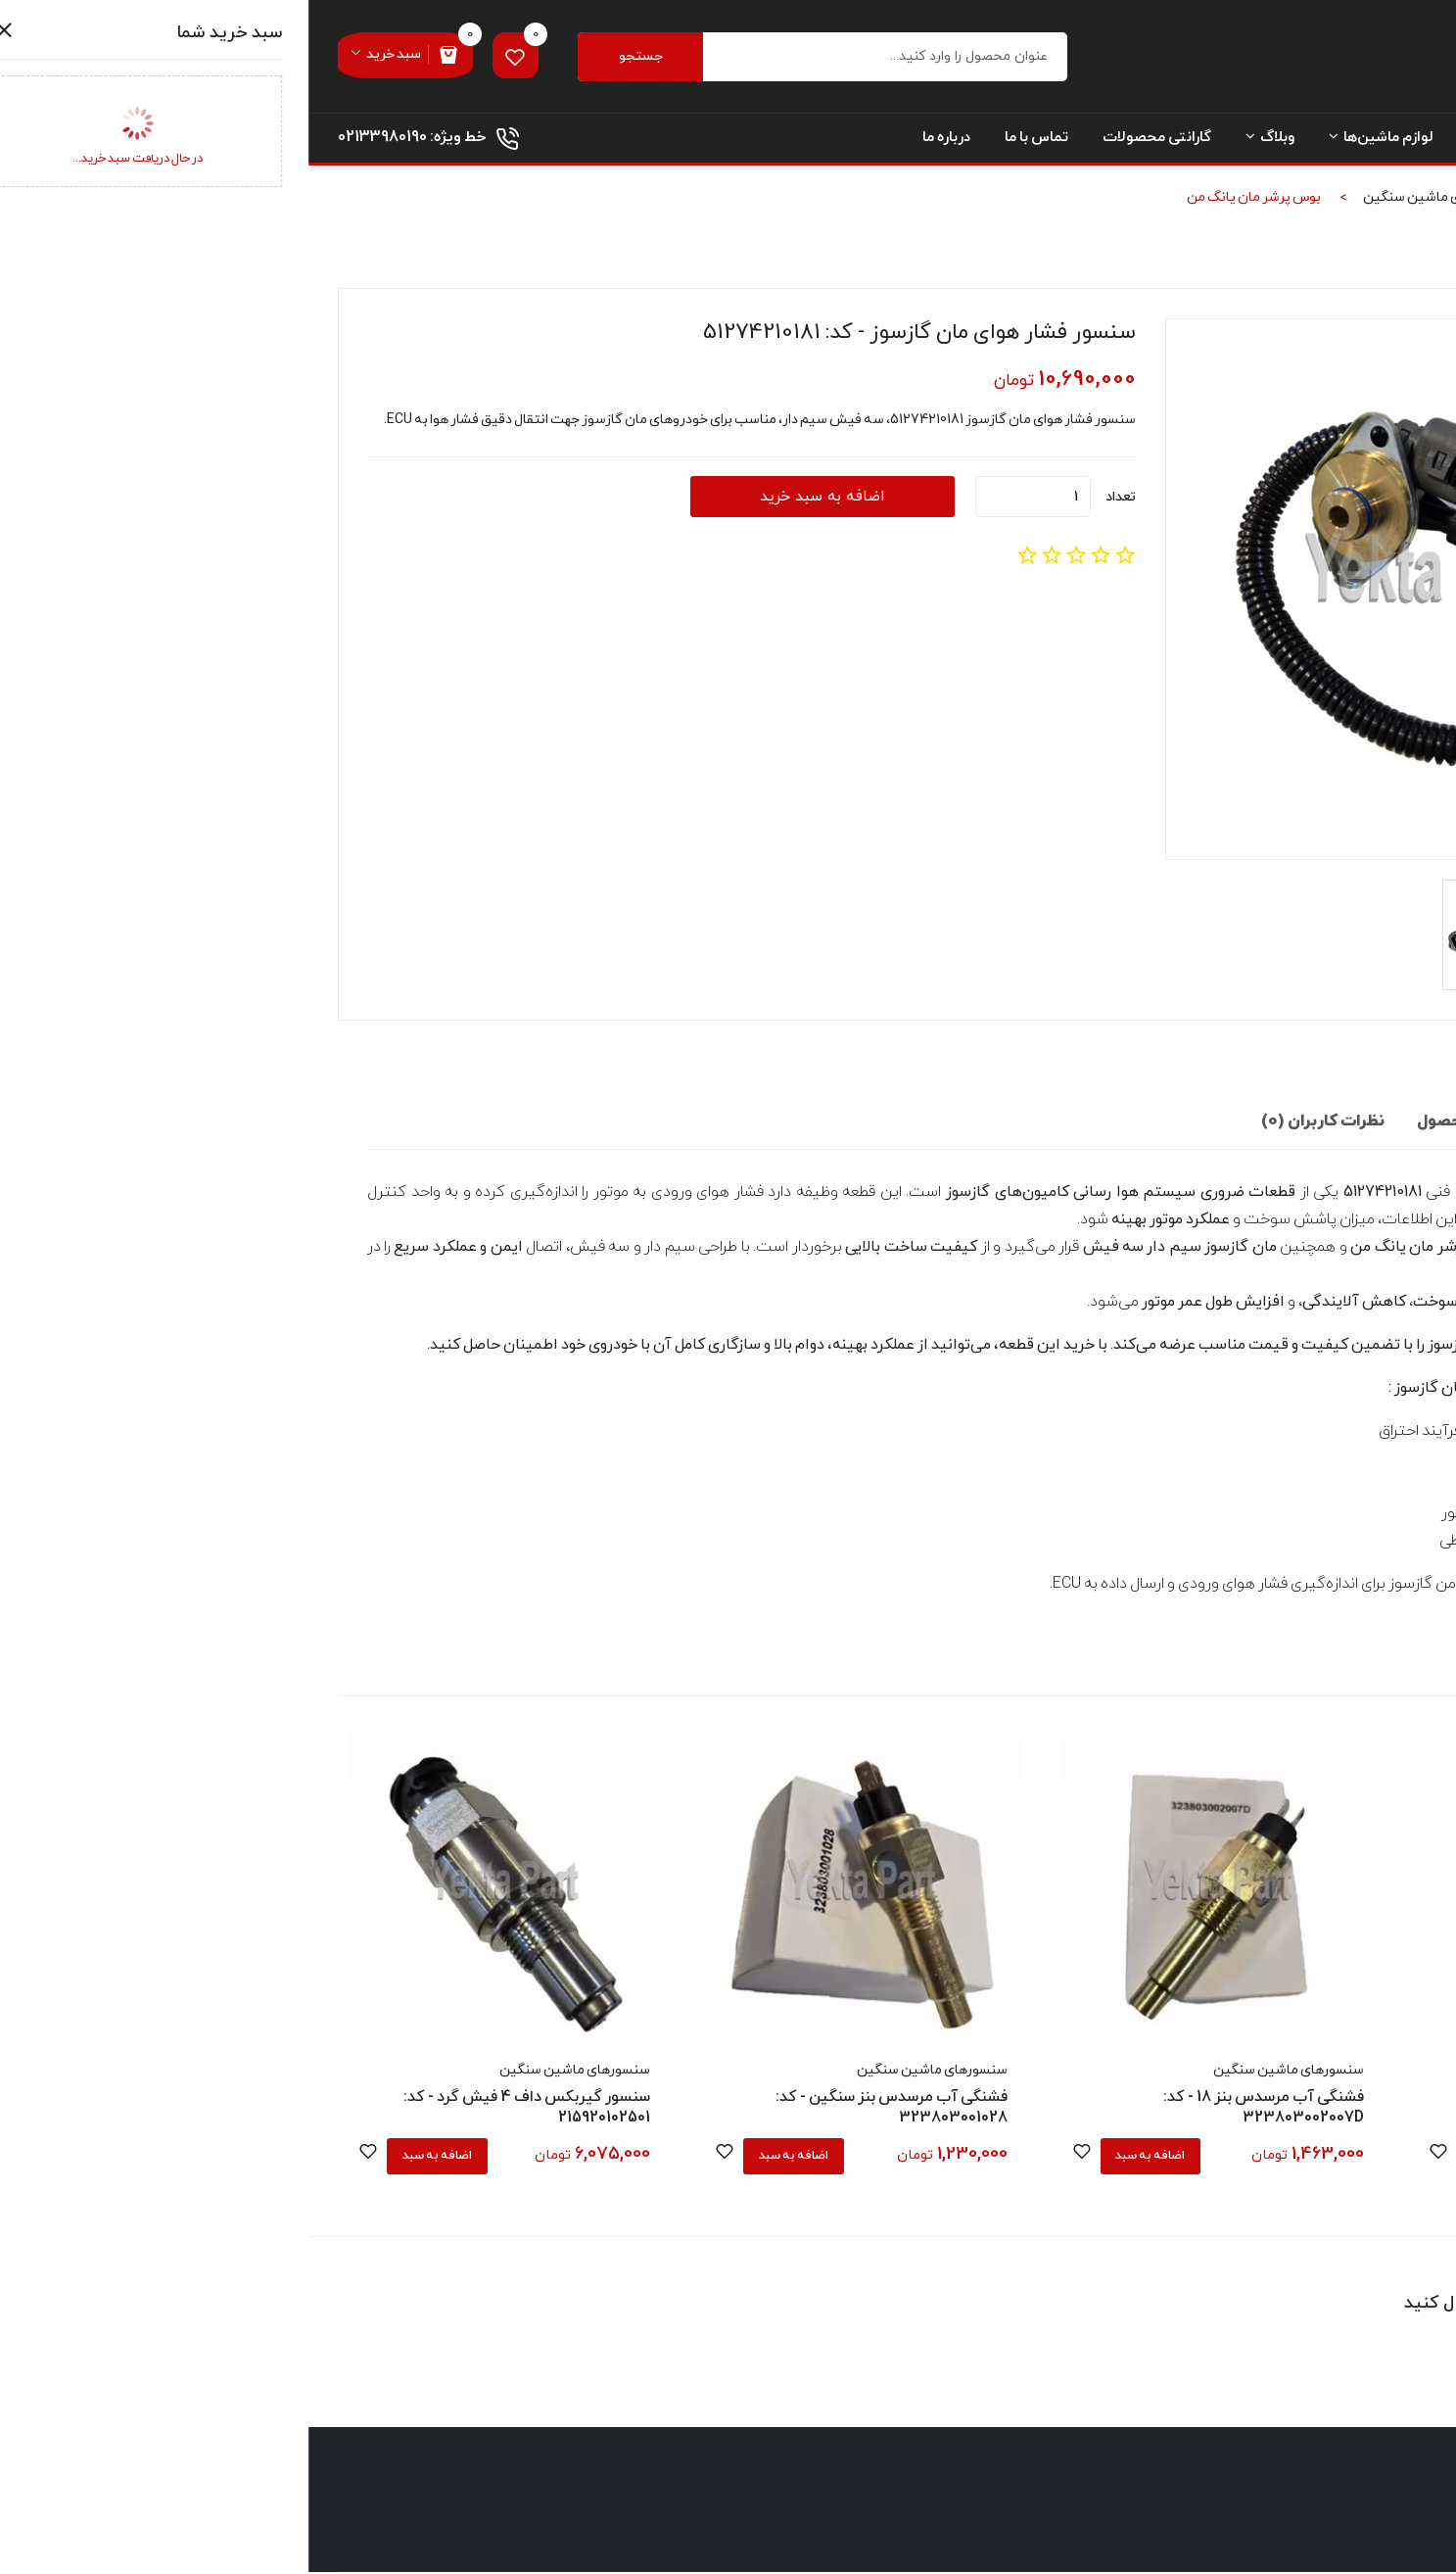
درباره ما (638, 141)
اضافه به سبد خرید (503, 500)
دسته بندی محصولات (1232, 141)
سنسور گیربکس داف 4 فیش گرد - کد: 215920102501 (218, 2108)
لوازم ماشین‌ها (1072, 141)
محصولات (1276, 201)
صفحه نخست (1383, 141)
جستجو (338, 58)
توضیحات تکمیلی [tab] (1333, 1125)
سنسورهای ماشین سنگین (1130, 201)
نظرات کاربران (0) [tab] (1010, 1125)
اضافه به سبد (1199, 2157)
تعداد (812, 500)
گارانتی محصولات (848, 141)
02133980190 (73, 141)
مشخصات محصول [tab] (1170, 1125)
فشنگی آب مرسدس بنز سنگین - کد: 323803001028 (583, 2108)
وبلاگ (961, 141)
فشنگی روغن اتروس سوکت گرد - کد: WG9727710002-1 (1293, 2108)
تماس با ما (728, 141)
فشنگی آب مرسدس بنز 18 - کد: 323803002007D (955, 2108)
